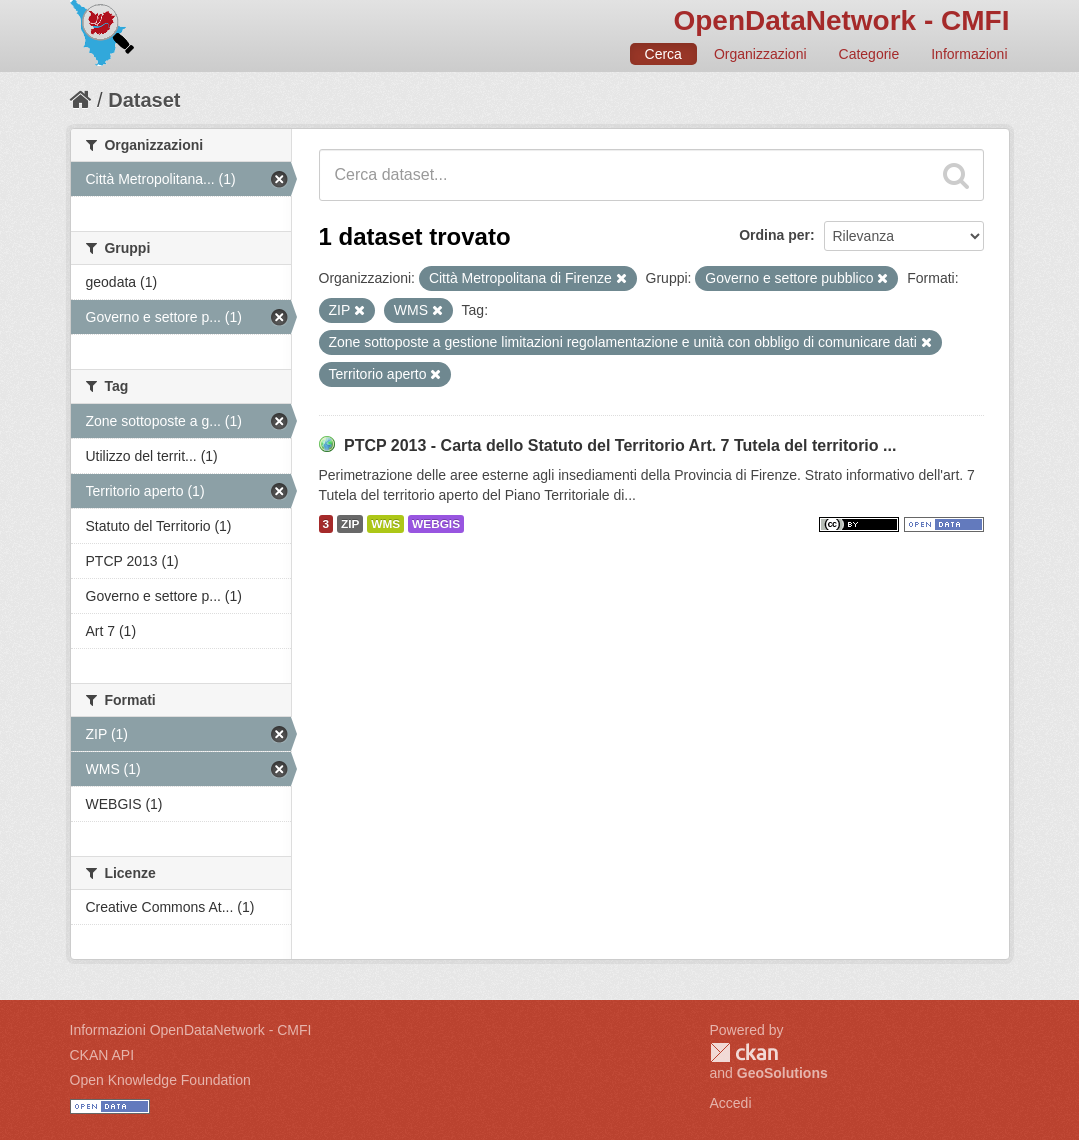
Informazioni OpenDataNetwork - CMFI (191, 1030)
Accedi (731, 1103)
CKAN (744, 1052)
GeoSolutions (782, 1073)
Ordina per (774, 235)
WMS (385, 524)
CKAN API (102, 1055)
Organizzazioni (760, 54)
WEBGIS (436, 524)
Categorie (869, 54)
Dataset (144, 100)
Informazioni (969, 54)
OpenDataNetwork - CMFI (841, 20)
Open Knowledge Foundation (160, 1080)
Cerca (663, 54)
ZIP (350, 524)
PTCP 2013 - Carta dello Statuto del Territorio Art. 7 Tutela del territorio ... (620, 445)
